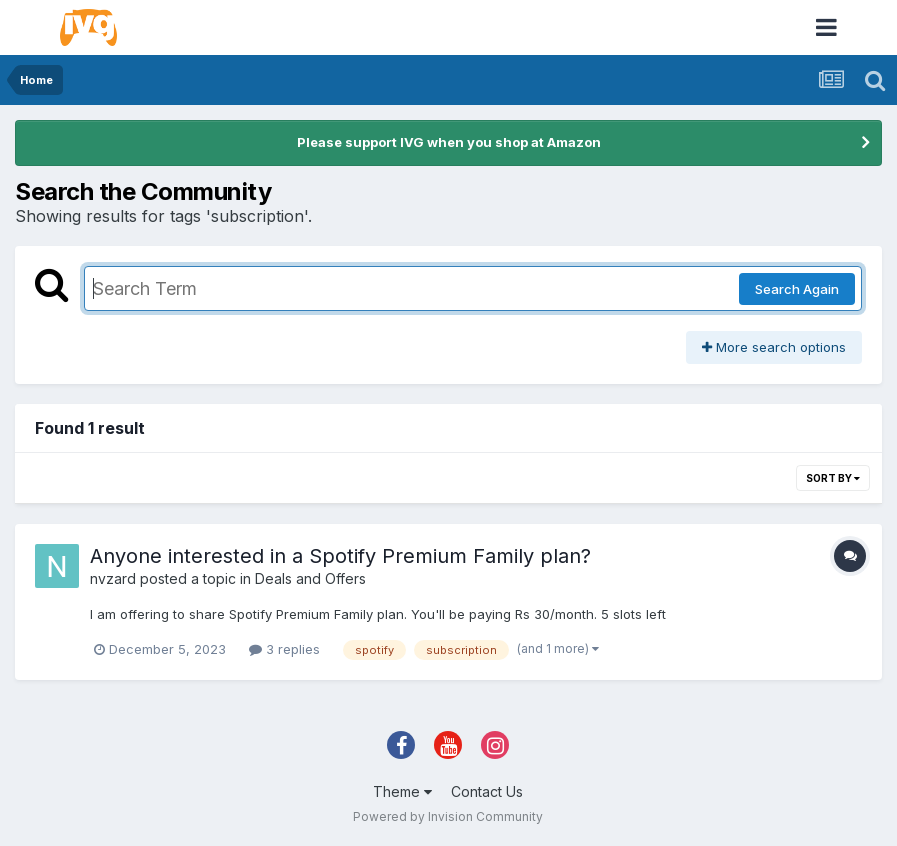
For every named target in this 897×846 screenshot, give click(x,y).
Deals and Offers (310, 578)
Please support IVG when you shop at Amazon (449, 142)
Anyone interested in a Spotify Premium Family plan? (340, 556)
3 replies (284, 649)
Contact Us (487, 791)
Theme (402, 791)
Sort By (833, 478)
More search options (774, 347)
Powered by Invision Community (448, 816)
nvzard (113, 578)
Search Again (797, 289)
